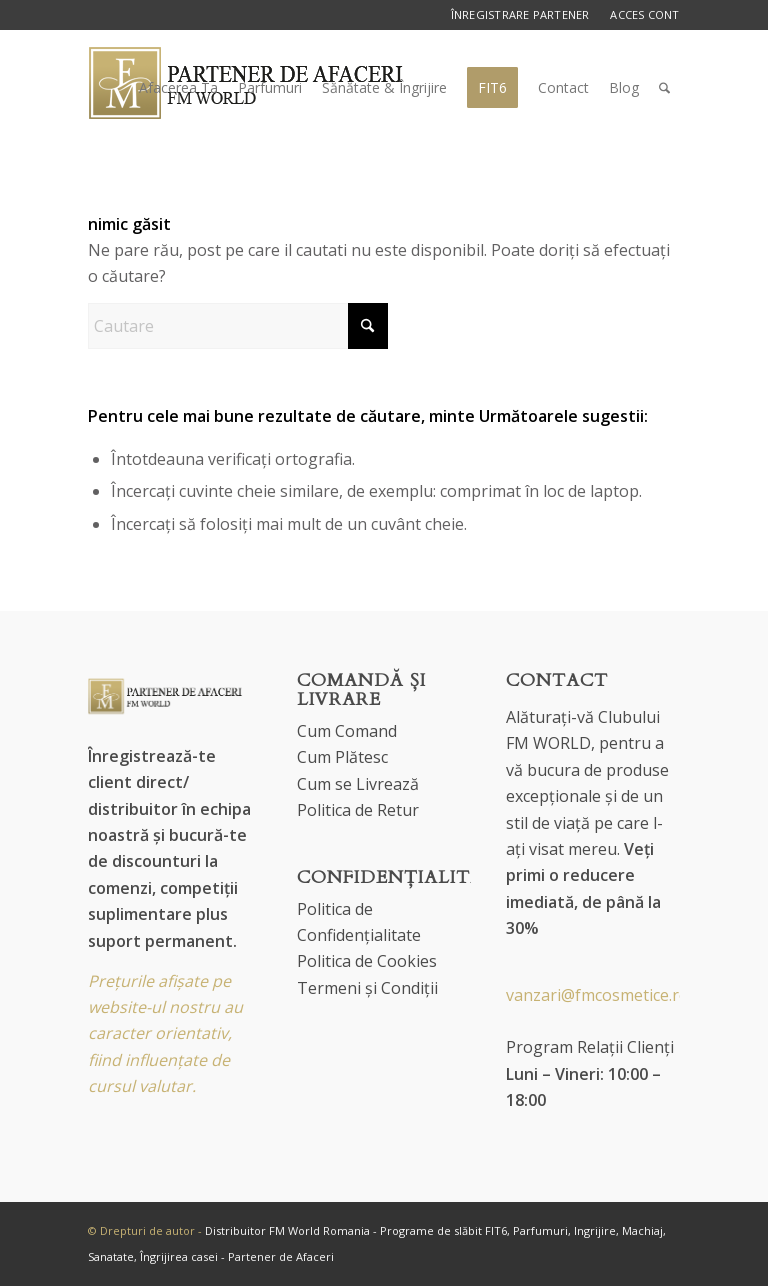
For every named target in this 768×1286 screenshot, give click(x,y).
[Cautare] (664, 88)
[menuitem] (178, 88)
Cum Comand (347, 731)
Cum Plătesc (342, 757)
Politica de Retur (358, 810)
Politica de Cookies (367, 961)
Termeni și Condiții (367, 988)
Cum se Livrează (358, 784)
